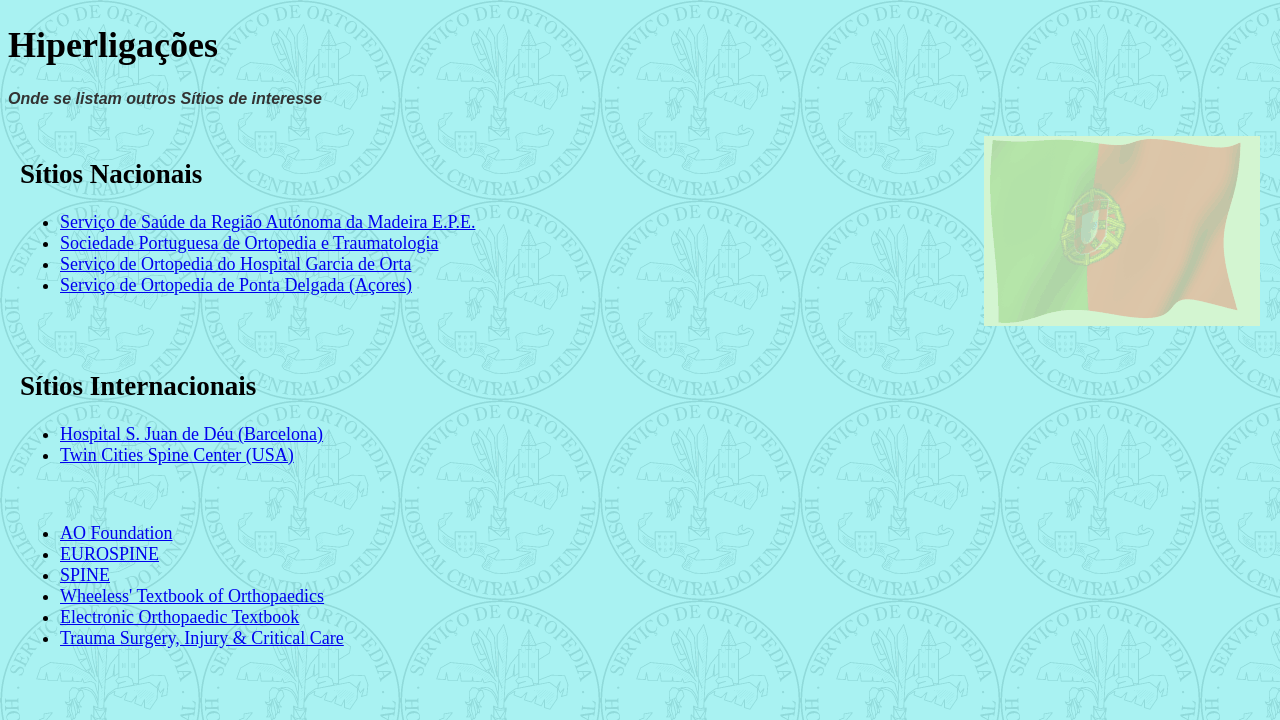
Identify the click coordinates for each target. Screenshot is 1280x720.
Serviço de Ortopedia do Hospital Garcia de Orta (235, 264)
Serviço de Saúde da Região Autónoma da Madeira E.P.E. (267, 222)
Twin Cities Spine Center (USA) (177, 455)
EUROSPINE (109, 554)
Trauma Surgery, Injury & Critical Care (202, 638)
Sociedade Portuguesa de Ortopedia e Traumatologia (249, 243)
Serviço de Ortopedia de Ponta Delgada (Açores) (236, 285)
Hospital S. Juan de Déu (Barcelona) (191, 434)
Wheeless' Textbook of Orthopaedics (192, 596)
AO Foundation (116, 533)
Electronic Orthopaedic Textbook (179, 617)
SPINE (85, 575)
